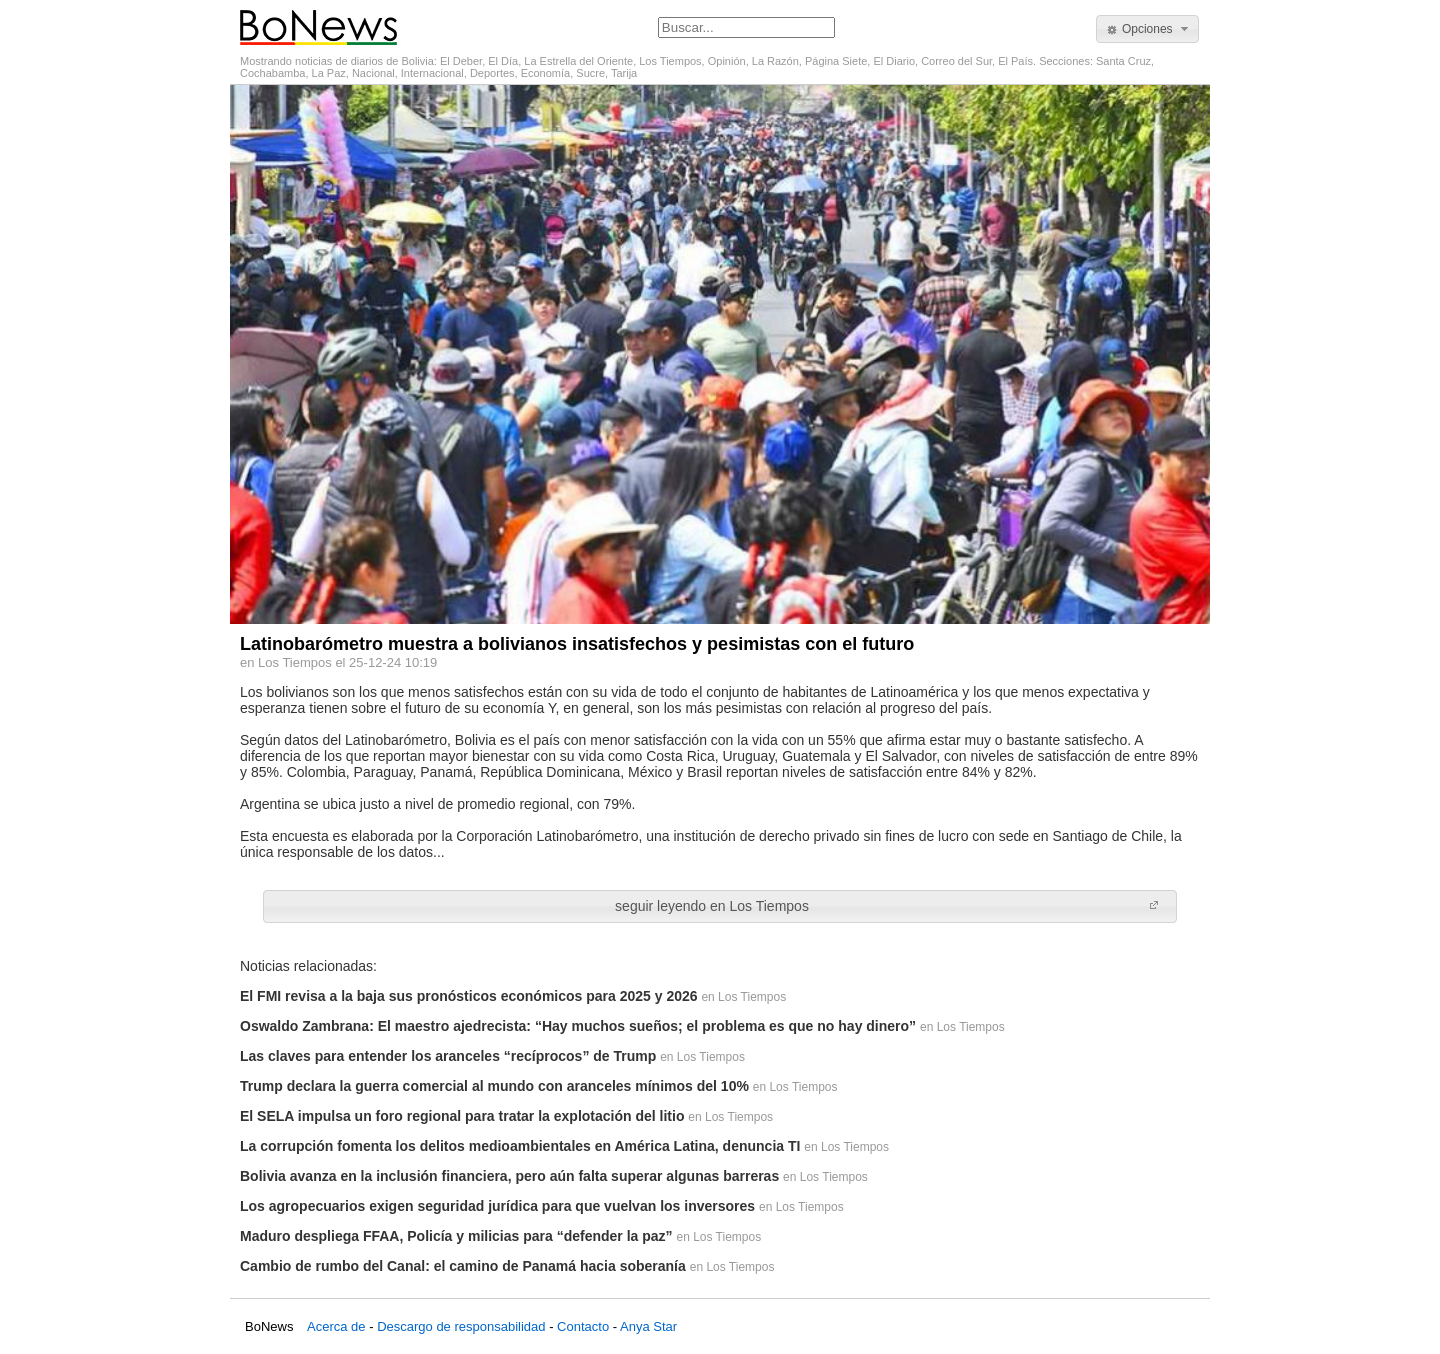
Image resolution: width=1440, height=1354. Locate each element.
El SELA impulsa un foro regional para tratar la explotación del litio (462, 1116)
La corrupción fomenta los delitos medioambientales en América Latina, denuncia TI (520, 1146)
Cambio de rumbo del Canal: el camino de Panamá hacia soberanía (463, 1266)
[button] (1147, 29)
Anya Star (648, 1326)
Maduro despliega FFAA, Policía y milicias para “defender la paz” (456, 1236)
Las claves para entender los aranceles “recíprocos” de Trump (448, 1056)
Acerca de (336, 1326)
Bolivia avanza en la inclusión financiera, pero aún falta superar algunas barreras (509, 1176)
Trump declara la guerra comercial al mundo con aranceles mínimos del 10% (494, 1086)
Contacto (583, 1326)
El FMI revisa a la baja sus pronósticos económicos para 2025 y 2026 (469, 996)
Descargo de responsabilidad (461, 1326)
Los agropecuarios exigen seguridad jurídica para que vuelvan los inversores (497, 1206)
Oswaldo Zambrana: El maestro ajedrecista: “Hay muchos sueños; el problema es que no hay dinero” (578, 1026)
